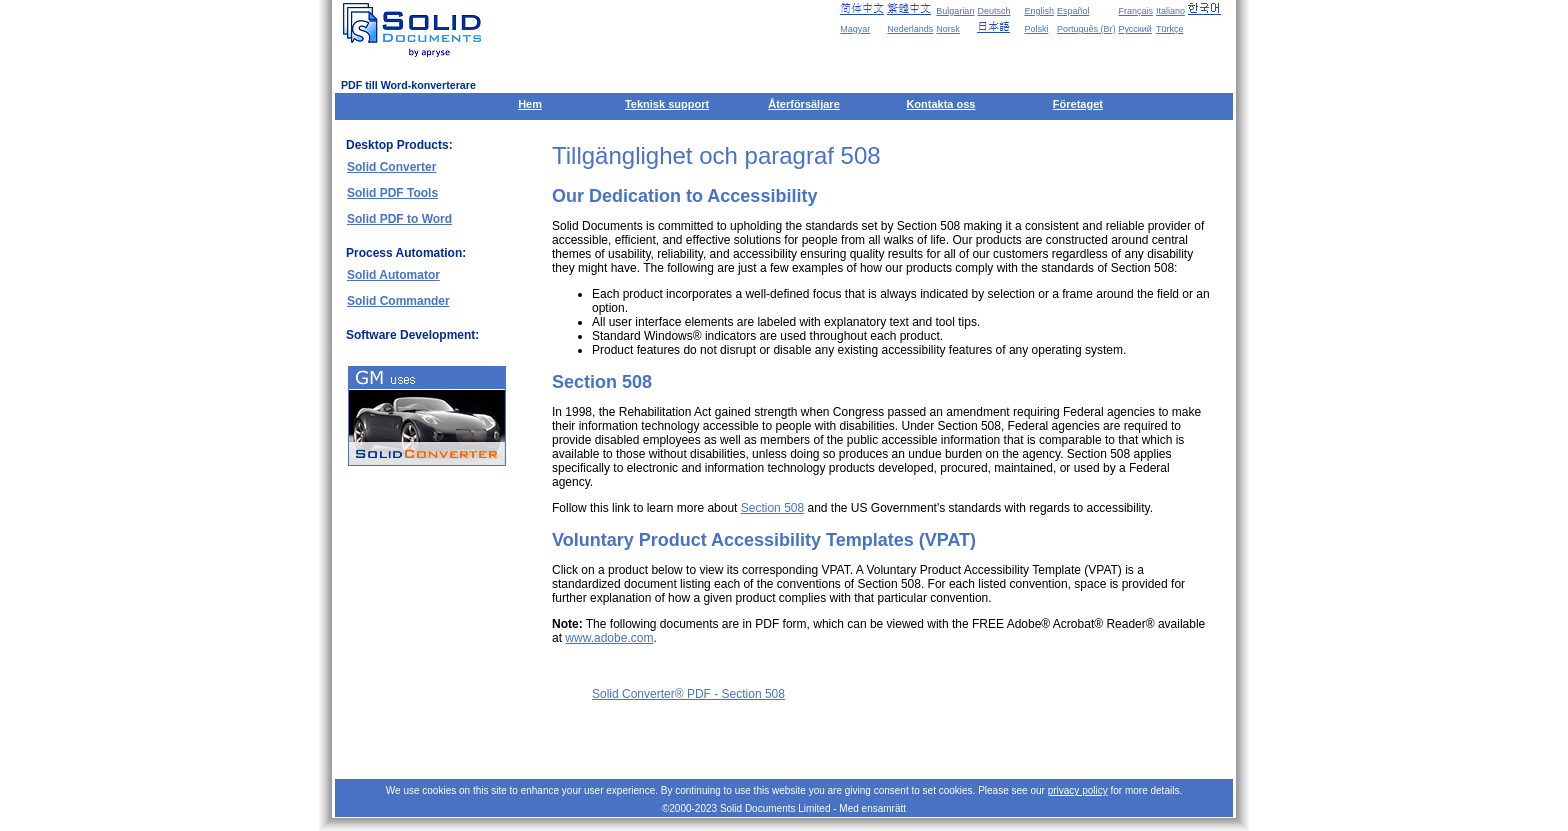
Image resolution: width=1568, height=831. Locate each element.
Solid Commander (398, 301)
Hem (530, 104)
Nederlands (910, 29)
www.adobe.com (609, 638)
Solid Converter (391, 167)
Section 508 (772, 508)
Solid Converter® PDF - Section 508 (688, 694)
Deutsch (993, 11)
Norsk (948, 29)
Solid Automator (393, 275)
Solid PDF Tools (392, 193)
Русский (1134, 29)
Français (1135, 11)
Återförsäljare (804, 104)
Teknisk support (667, 104)
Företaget (1078, 104)
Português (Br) (1086, 29)
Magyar (855, 29)
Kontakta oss (940, 104)
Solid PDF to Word (399, 219)
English (1039, 11)
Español (1073, 11)
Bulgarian (955, 11)
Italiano (1170, 11)
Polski (1036, 29)
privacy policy (1078, 790)
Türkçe (1170, 29)
